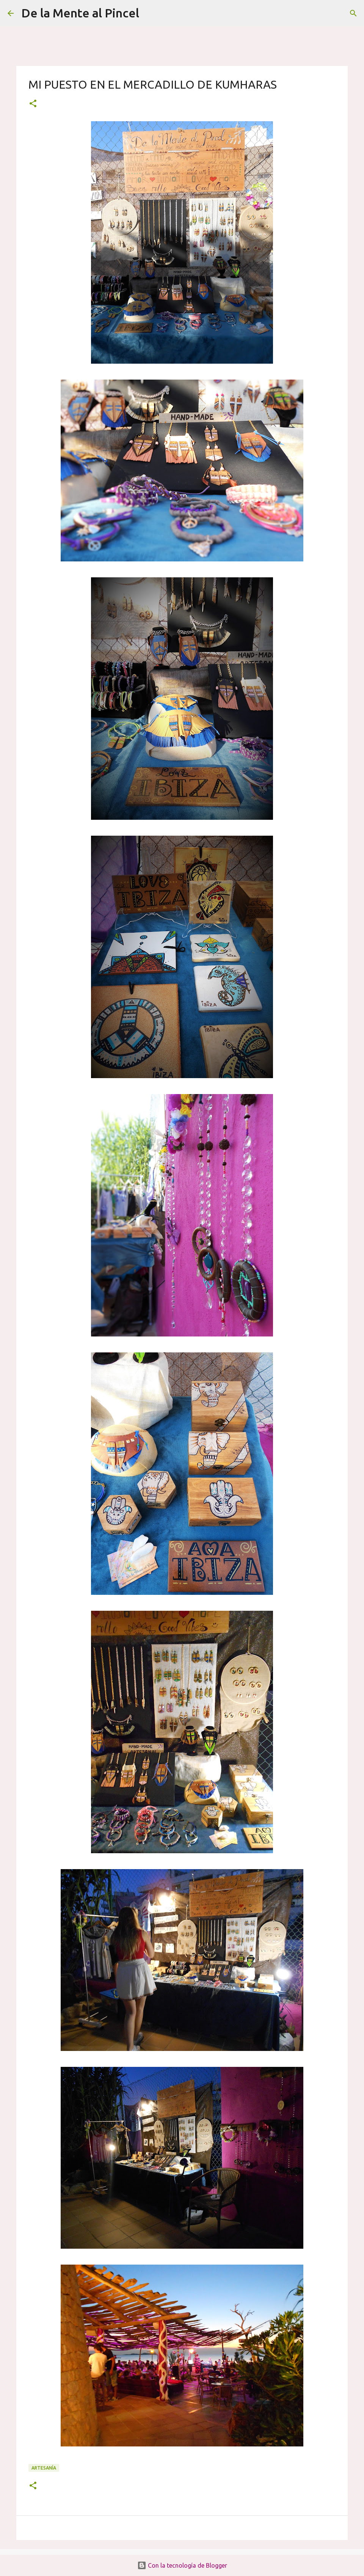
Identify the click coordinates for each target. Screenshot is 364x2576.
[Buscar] (149, 13)
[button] (33, 104)
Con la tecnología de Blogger (182, 2565)
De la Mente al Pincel (80, 13)
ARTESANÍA (43, 2467)
